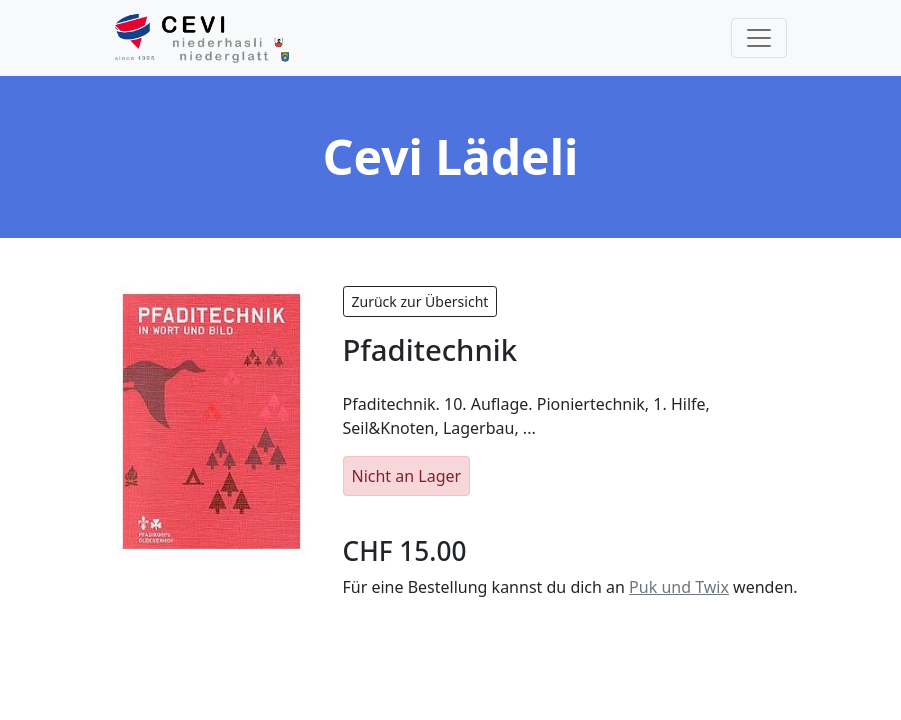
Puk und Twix (679, 587)
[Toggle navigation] (759, 38)
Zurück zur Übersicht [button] (420, 301)
